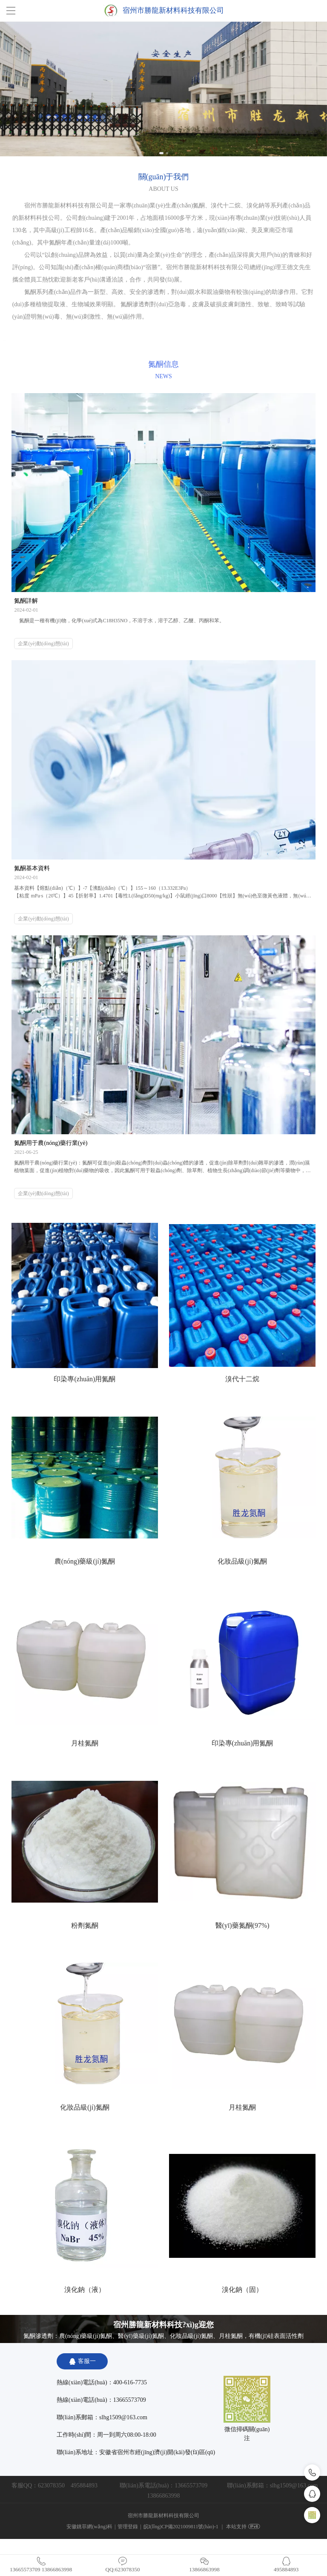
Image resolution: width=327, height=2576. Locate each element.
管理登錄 (128, 2527)
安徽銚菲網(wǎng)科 (89, 2527)
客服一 (82, 2361)
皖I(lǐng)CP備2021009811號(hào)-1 (180, 2527)
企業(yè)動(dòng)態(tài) (43, 644)
